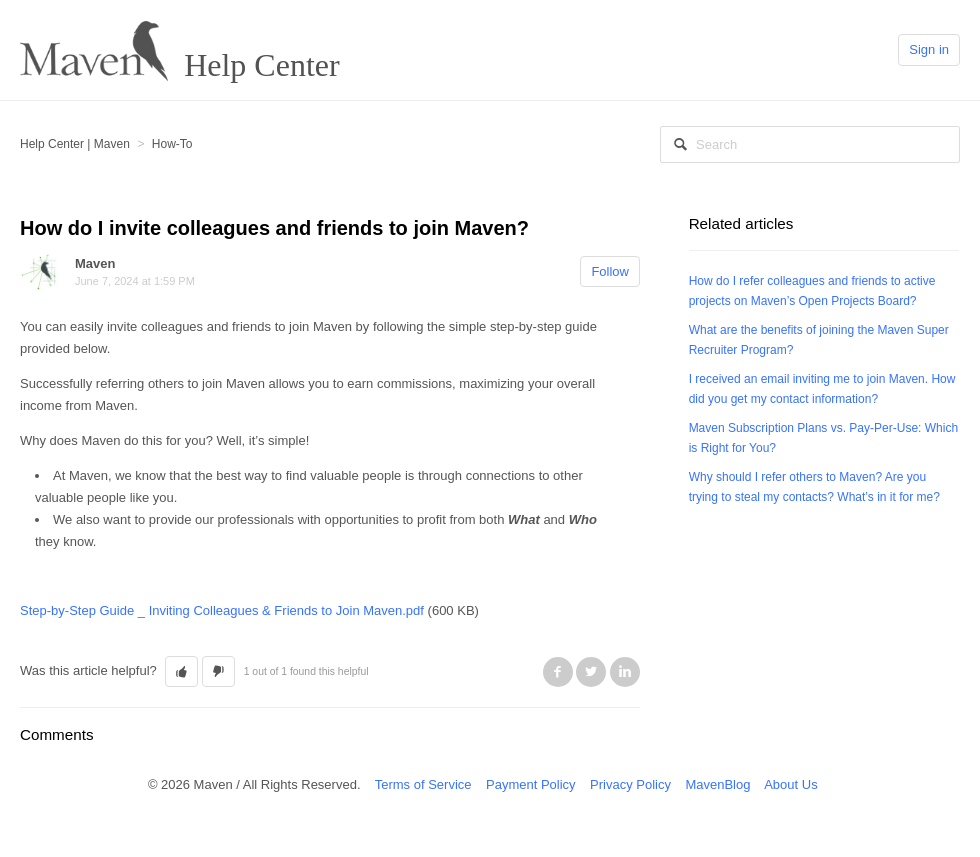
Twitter (591, 672)
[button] (181, 672)
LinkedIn (625, 672)
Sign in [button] (929, 49)
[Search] (810, 144)
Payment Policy (531, 784)
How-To (172, 144)
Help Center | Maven (75, 144)
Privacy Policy (630, 784)
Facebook (558, 672)
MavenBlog (717, 784)
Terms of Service (423, 784)
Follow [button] (610, 271)
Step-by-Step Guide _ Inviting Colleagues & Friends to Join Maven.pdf (222, 610)
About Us (790, 784)
